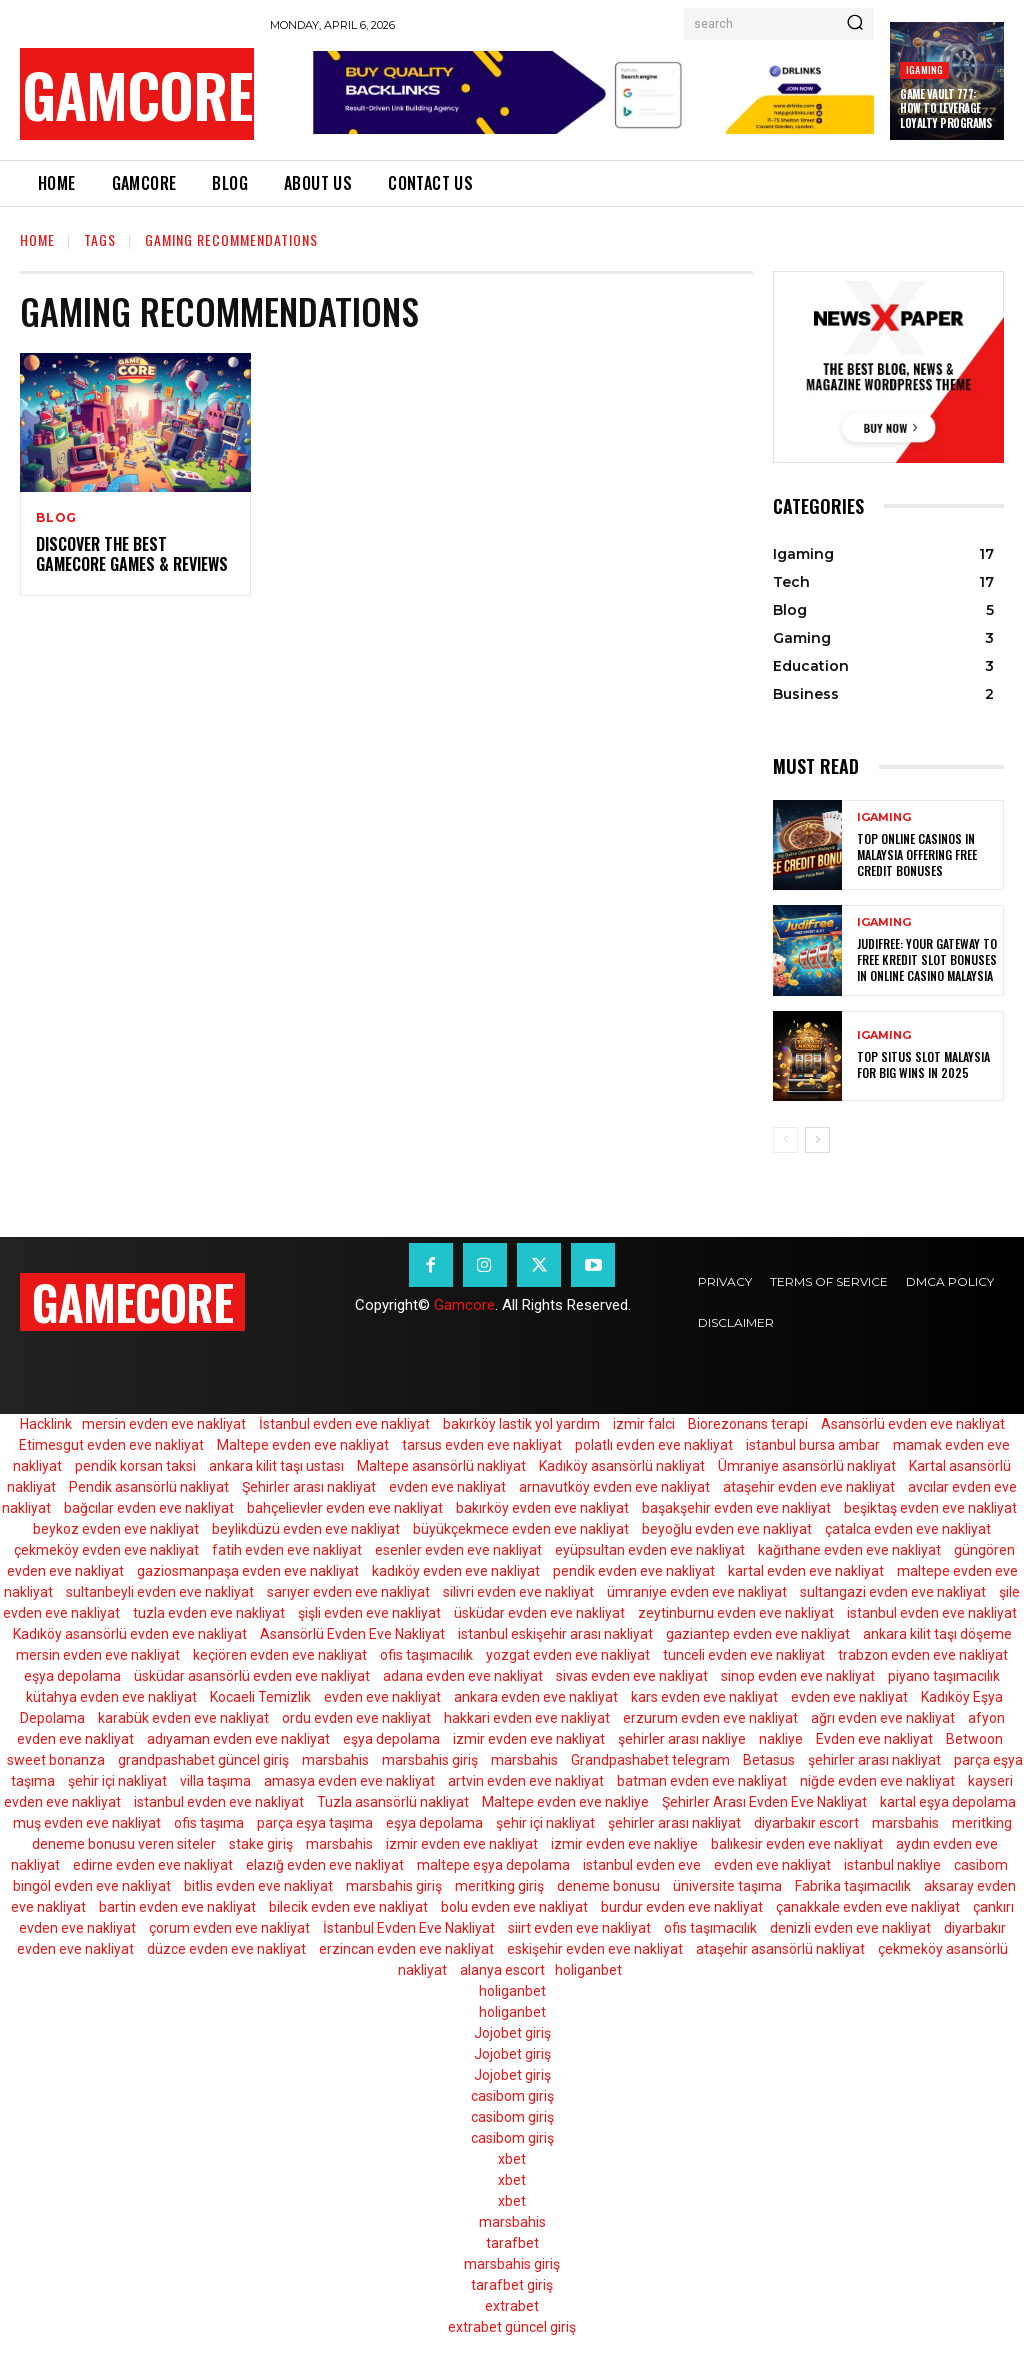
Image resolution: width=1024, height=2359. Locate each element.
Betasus (769, 1760)
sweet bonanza (56, 1760)
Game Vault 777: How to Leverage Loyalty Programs (945, 108)
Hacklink (46, 1424)
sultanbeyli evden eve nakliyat (160, 1592)
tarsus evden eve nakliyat (482, 1445)
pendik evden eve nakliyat (634, 1571)
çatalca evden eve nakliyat (908, 1529)
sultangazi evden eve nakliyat (893, 1592)
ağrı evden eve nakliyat (883, 1718)
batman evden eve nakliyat (702, 1781)
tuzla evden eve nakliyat (209, 1613)
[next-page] (817, 1140)
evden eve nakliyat (447, 1487)
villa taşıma (215, 1781)
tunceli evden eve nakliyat (744, 1655)
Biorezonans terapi (748, 1424)
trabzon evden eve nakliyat (923, 1655)
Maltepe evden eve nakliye (565, 1802)
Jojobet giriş (512, 2033)
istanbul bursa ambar (813, 1445)
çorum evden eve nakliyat (229, 1928)
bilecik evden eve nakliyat (348, 1907)
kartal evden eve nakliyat (806, 1571)
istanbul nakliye (892, 1865)
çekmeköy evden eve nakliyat (106, 1550)
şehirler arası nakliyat (874, 1760)
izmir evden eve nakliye (624, 1844)
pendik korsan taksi (135, 1466)
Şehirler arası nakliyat (309, 1487)
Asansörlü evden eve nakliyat (913, 1424)
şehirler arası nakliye (682, 1739)
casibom (981, 1865)
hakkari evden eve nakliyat (527, 1718)
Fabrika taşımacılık (853, 1886)
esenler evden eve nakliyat (458, 1550)
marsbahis (335, 1760)
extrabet (512, 2306)
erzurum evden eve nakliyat (710, 1718)
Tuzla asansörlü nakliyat (393, 1802)
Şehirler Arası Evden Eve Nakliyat (764, 1802)
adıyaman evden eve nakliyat (238, 1739)
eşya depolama (72, 1676)
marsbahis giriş (430, 1760)
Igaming (924, 69)
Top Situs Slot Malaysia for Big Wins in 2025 (923, 1065)
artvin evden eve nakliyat (526, 1781)
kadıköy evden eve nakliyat (456, 1571)
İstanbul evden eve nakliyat (344, 1424)
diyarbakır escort (806, 1823)
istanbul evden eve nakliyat (932, 1613)
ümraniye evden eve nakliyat (697, 1592)
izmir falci (644, 1424)
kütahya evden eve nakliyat (111, 1697)
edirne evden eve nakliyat (153, 1865)
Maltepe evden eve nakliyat (303, 1445)
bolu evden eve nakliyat (514, 1907)
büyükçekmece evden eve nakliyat (521, 1529)
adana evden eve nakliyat (463, 1676)
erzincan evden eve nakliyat (406, 1949)
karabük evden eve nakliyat (183, 1718)
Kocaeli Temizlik (260, 1697)
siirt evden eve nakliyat (579, 1928)
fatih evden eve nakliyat (287, 1550)
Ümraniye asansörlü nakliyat (807, 1466)
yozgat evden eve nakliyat (568, 1655)
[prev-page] (785, 1140)
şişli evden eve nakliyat (369, 1613)
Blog (56, 518)
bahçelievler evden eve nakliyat (345, 1508)
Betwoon (974, 1739)
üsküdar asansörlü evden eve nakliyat (252, 1676)
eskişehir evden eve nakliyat (595, 1949)
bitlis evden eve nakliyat (258, 1886)
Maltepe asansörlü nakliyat (441, 1466)
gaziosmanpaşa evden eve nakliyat (248, 1571)
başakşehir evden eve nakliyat (736, 1508)
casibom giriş (512, 2096)
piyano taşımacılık (944, 1676)
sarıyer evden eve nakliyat (348, 1592)
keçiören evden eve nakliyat (280, 1655)
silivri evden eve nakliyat (518, 1592)
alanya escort (502, 1970)
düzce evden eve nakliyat (226, 1949)
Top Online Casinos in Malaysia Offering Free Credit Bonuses (917, 855)
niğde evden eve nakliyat (877, 1781)
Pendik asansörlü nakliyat (149, 1487)
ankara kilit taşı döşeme (937, 1634)
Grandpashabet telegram (650, 1760)
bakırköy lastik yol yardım (521, 1424)
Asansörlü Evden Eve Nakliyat (352, 1634)
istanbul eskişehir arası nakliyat (555, 1634)
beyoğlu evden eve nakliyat (727, 1529)
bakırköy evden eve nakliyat (542, 1508)
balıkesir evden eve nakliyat (797, 1844)
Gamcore (464, 1305)
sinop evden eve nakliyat (798, 1676)
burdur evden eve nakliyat (682, 1907)
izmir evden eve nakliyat (529, 1739)
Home (37, 239)
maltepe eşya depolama (493, 1865)
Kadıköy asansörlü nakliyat (622, 1466)
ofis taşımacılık (426, 1655)
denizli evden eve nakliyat (850, 1928)
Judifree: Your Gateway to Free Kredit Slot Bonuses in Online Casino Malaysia (927, 960)
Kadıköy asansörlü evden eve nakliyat (130, 1634)
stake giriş (261, 1844)
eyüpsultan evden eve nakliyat (650, 1550)
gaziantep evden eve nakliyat (758, 1634)
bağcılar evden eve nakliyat (149, 1508)
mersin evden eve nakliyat (164, 1424)
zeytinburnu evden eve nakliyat (736, 1613)
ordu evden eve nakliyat (356, 1718)
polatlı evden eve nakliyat (654, 1445)
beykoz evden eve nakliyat (116, 1529)
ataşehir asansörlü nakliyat (780, 1949)
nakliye (781, 1739)
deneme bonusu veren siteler (124, 1844)
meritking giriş (499, 1886)
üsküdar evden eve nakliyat (539, 1613)
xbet (512, 2159)
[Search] (855, 24)
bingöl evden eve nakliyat (92, 1886)
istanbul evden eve (642, 1865)
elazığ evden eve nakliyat (325, 1865)
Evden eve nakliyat (874, 1739)
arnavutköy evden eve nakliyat (614, 1487)
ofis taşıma (209, 1823)
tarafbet (512, 2243)
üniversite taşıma (727, 1886)
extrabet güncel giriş (512, 2327)
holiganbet (588, 1970)
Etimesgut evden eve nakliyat (111, 1445)
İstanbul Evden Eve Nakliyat (409, 1928)
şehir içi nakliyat (117, 1781)
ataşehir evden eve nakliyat (809, 1487)
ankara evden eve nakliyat (536, 1697)
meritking (982, 1823)
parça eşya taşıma (315, 1823)
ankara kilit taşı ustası (276, 1466)
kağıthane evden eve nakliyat (849, 1550)
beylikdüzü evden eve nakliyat (306, 1529)
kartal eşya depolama (948, 1802)
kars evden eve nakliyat (704, 1697)
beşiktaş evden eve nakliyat (930, 1508)
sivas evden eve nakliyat (632, 1676)
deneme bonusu (608, 1886)
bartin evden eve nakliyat (177, 1907)
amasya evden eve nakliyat (349, 1781)
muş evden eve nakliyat (87, 1823)
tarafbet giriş (512, 2285)
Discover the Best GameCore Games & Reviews (132, 554)
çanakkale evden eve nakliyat (868, 1907)
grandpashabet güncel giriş (203, 1760)
